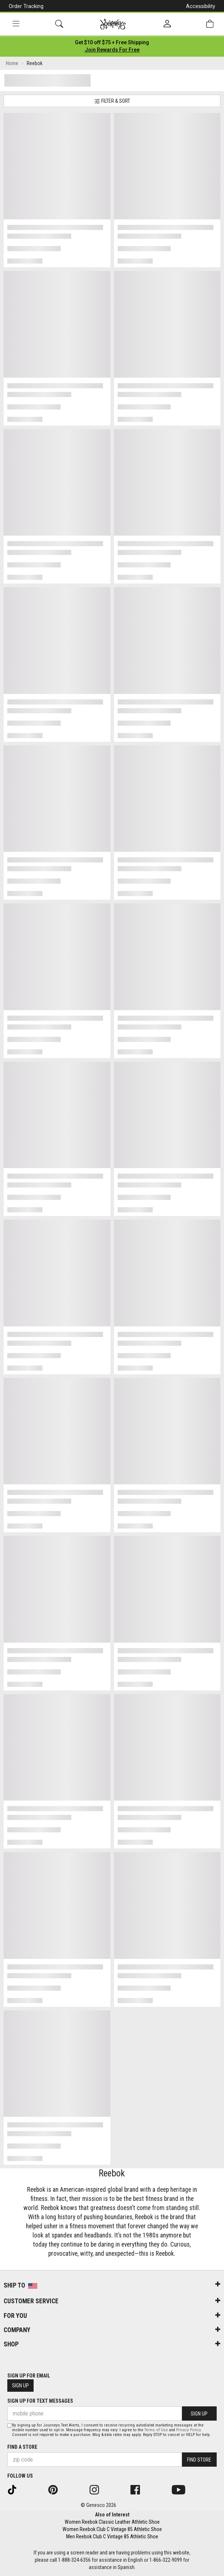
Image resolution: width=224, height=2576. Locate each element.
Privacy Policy (188, 2430)
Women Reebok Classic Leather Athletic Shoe (112, 2522)
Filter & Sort (112, 101)
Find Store (199, 2460)
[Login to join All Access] (112, 42)
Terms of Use (156, 2430)
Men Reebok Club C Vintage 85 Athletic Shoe (112, 2536)
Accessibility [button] (200, 6)
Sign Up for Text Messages (40, 2401)
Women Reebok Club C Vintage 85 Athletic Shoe (112, 2529)
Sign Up (20, 2385)
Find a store (22, 2447)
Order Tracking (26, 6)
